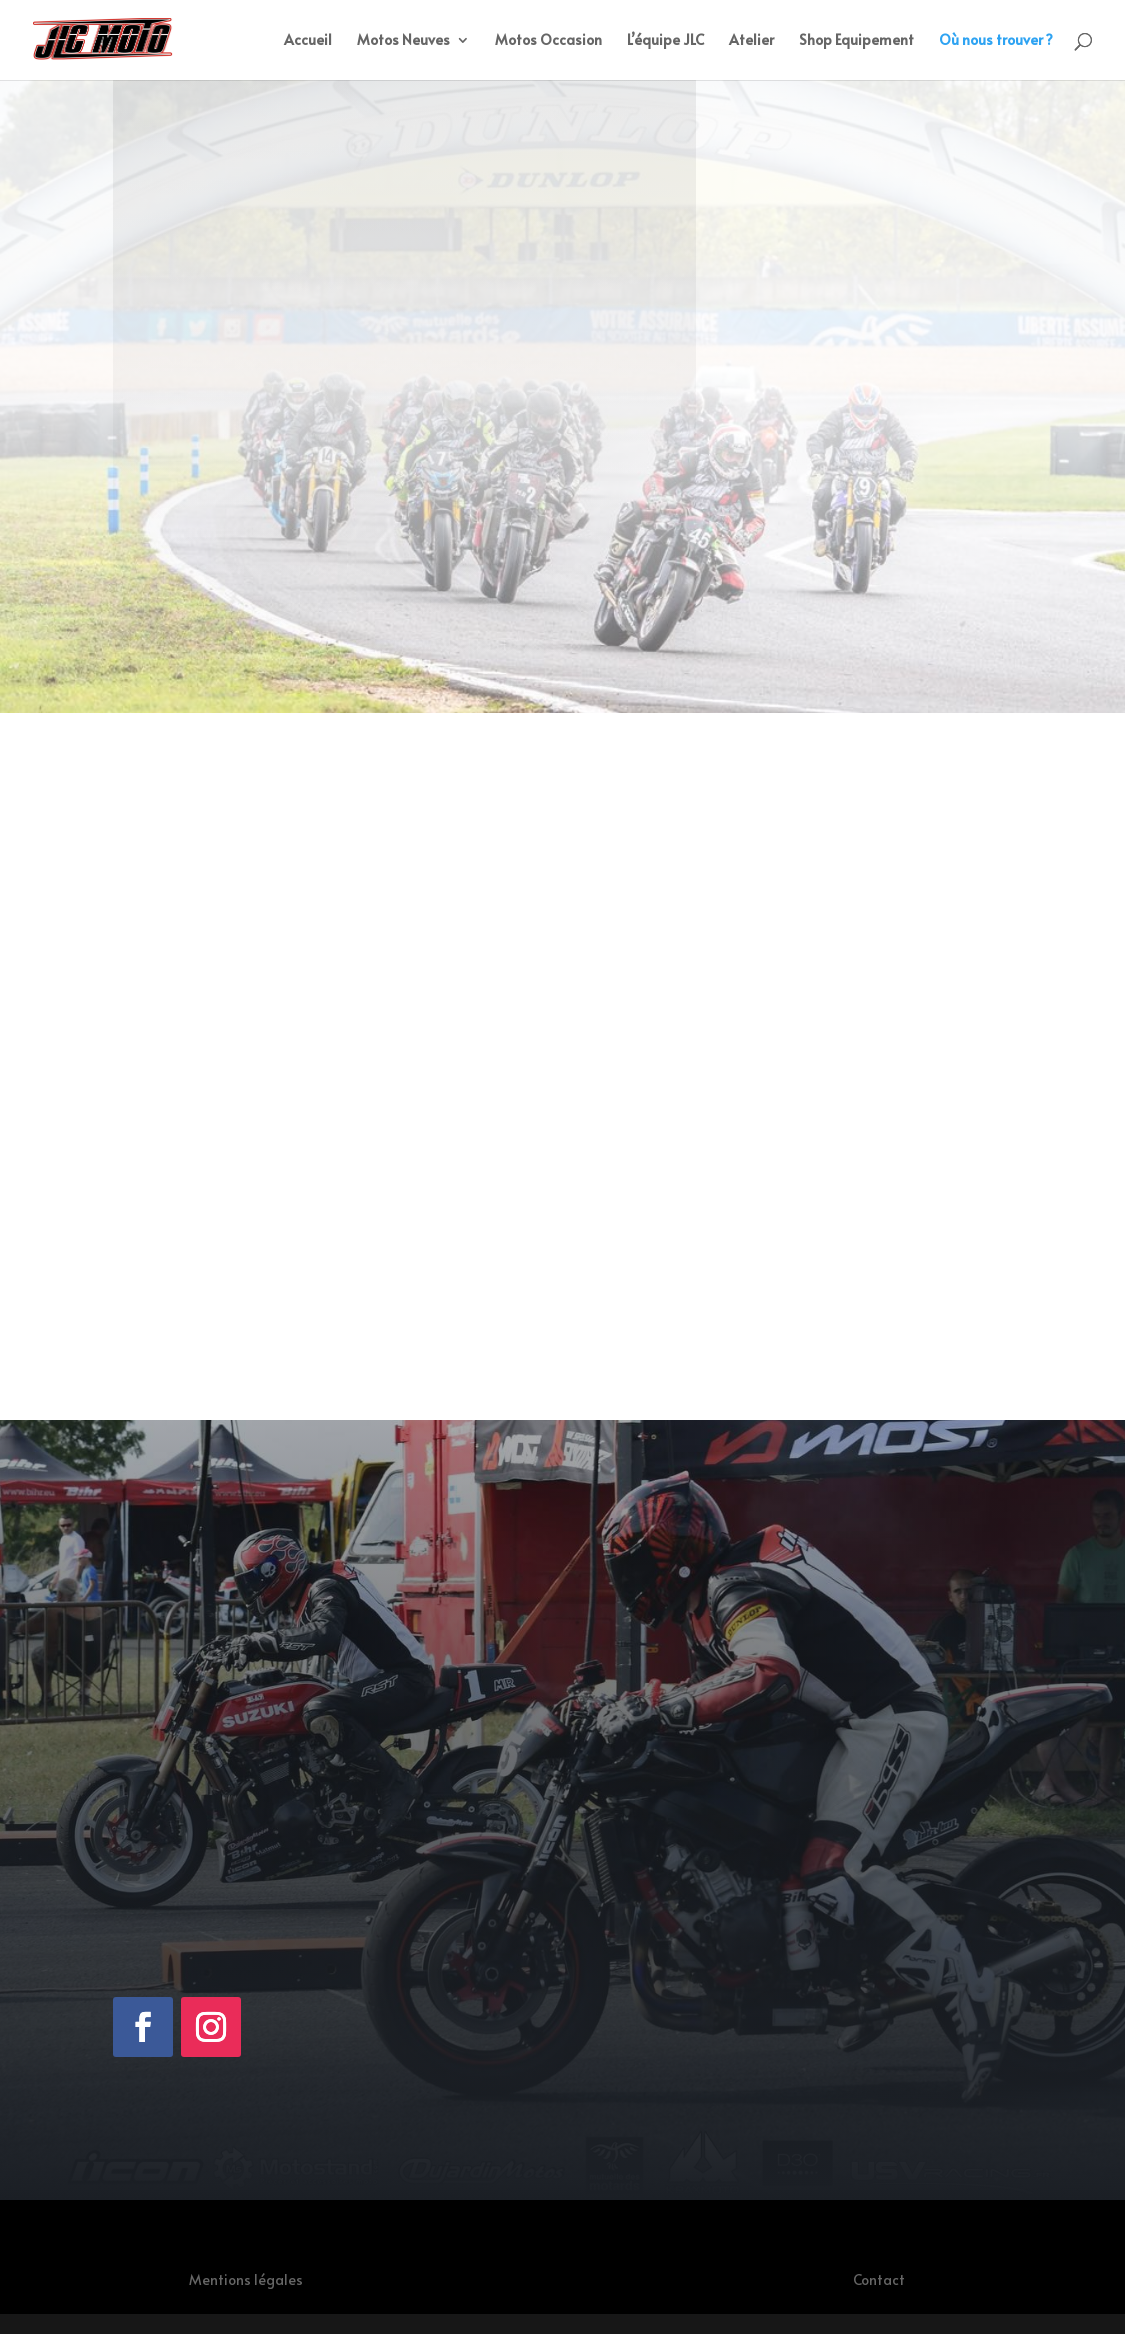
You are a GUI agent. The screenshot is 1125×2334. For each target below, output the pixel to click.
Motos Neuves (403, 41)
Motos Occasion (548, 41)
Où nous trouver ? (996, 41)
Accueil (308, 41)
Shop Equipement (856, 41)
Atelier (751, 41)
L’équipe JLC (665, 41)
